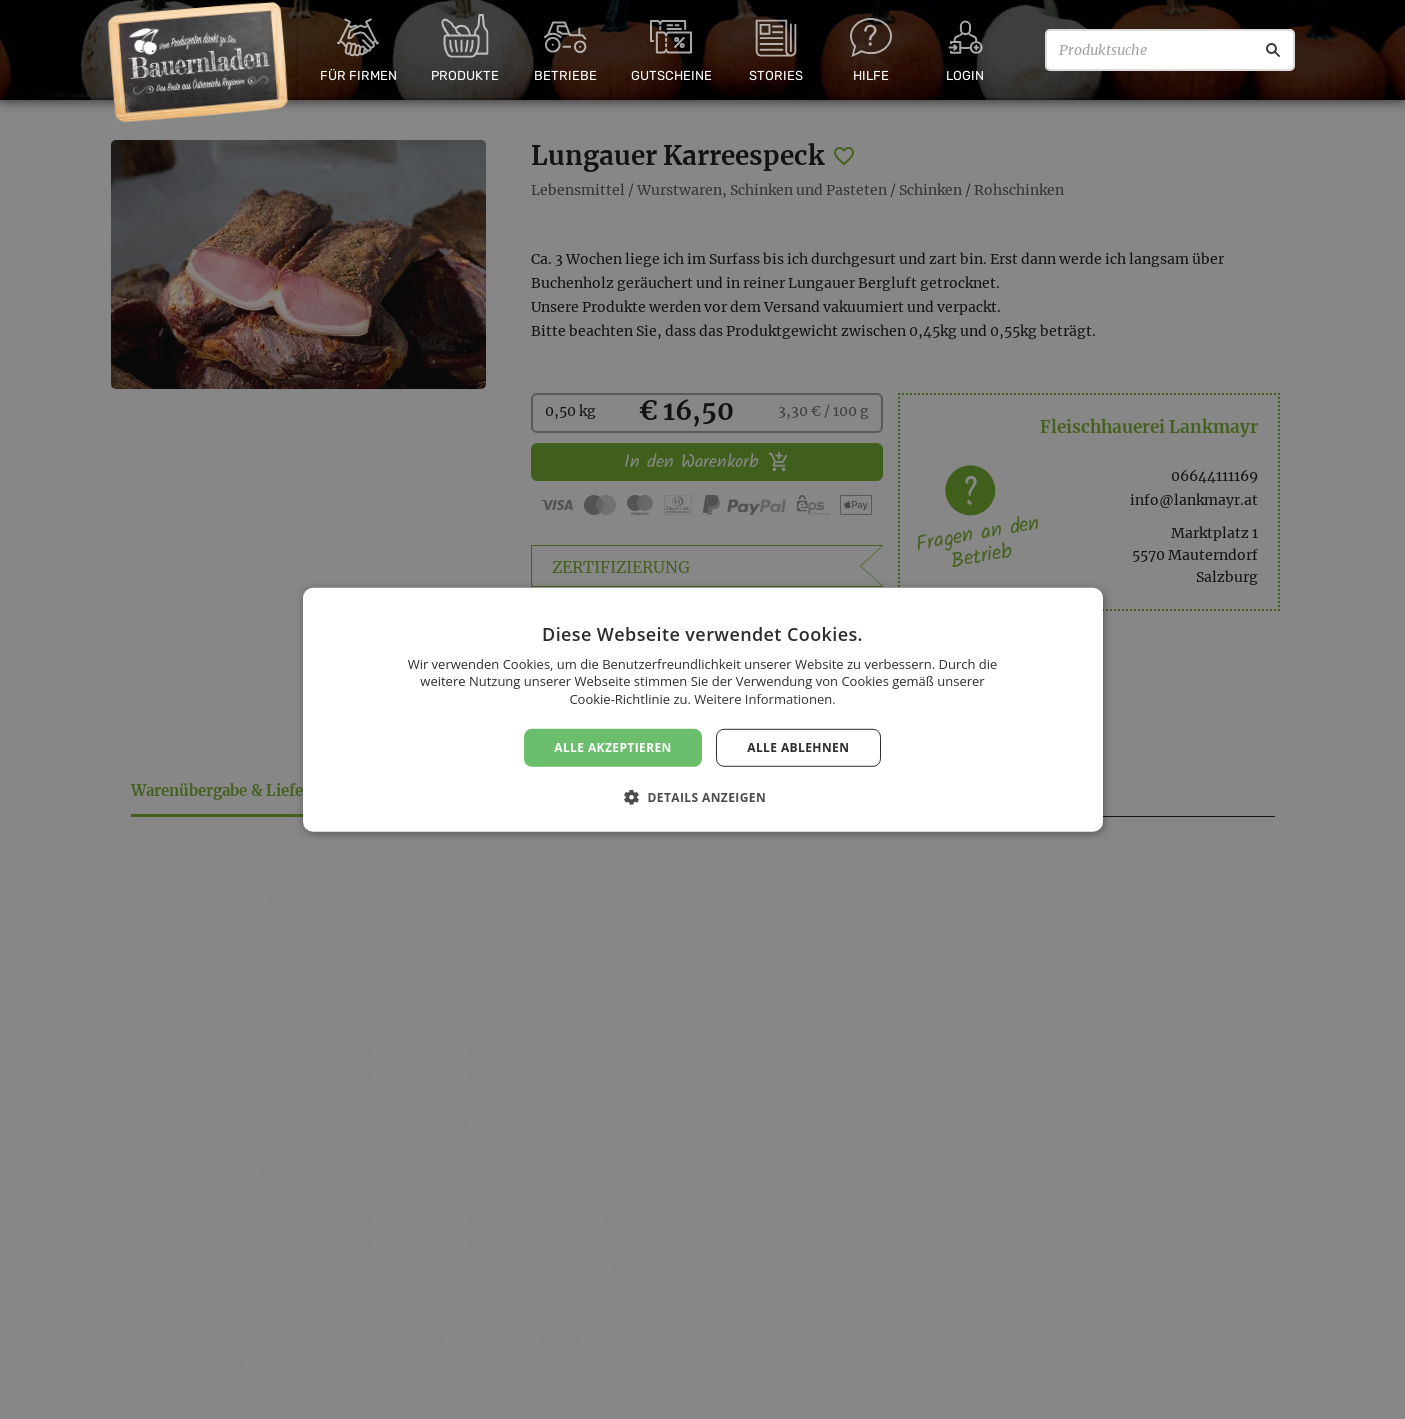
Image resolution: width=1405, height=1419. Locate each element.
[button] (702, 797)
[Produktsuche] (1170, 50)
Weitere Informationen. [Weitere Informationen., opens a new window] (764, 699)
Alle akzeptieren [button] (613, 746)
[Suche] (1273, 50)
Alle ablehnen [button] (798, 746)
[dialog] (702, 709)
